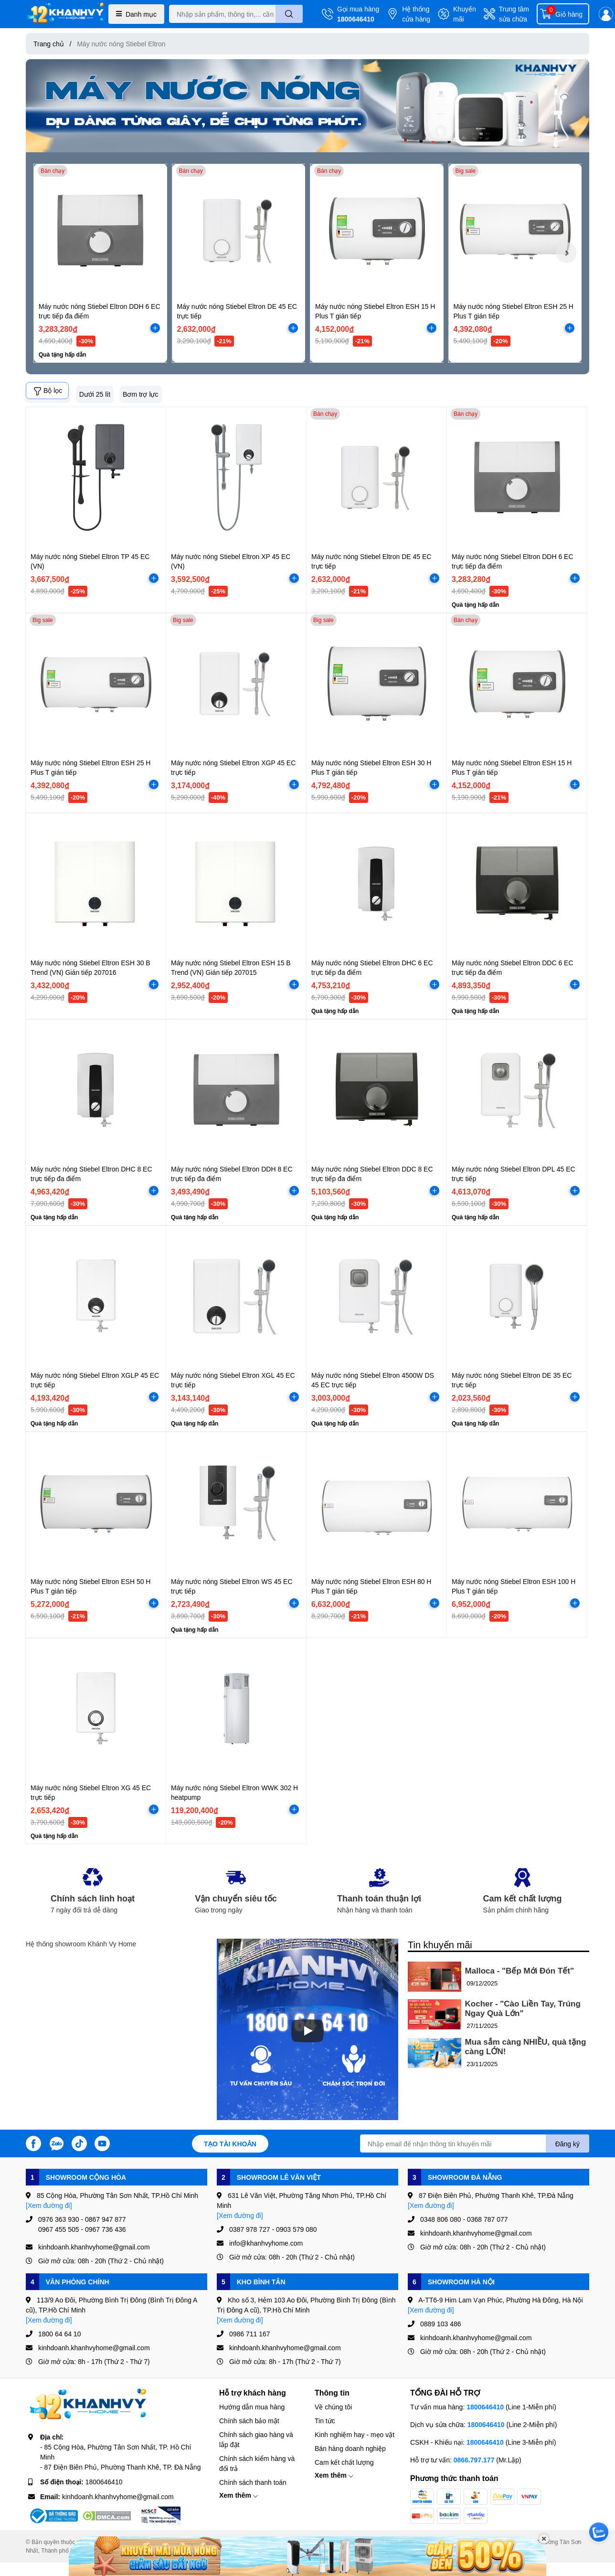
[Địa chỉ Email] (474, 2143)
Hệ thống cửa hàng (416, 14)
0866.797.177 (474, 2460)
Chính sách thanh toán (252, 2482)
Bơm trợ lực (140, 394)
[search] (289, 14)
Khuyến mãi (464, 14)
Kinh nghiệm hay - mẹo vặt (354, 2434)
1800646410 (355, 19)
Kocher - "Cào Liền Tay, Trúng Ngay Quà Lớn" (523, 2008)
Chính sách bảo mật (249, 2421)
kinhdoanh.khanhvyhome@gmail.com (118, 2496)
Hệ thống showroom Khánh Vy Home (81, 1944)
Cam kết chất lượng (344, 2462)
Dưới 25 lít (94, 394)
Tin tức (325, 2421)
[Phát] (307, 2030)
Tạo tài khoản (230, 2144)
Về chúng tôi (333, 2407)
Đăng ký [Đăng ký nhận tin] (567, 2144)
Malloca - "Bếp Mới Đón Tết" (519, 1970)
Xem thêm (238, 2495)
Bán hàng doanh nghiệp (350, 2448)
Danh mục (136, 14)
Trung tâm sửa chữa (514, 14)
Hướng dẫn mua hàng (252, 2407)
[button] (566, 252)
